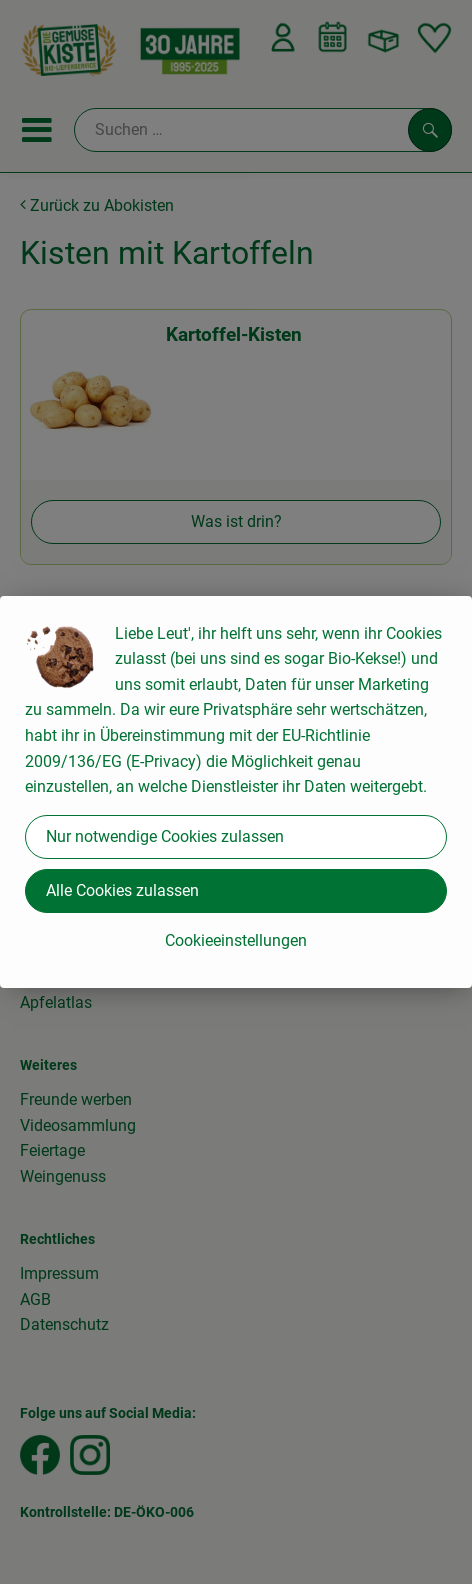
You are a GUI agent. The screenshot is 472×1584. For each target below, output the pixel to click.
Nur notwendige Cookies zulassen (165, 836)
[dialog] (236, 792)
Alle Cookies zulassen (122, 890)
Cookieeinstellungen (236, 940)
